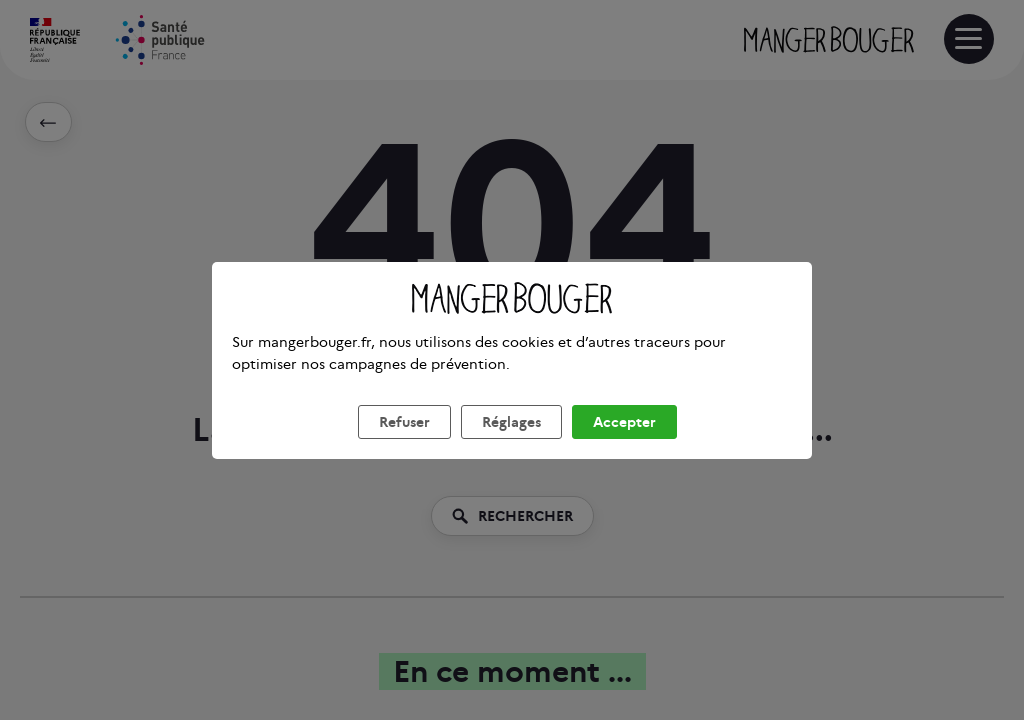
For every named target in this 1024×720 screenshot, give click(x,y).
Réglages (511, 446)
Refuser (404, 446)
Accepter (624, 446)
